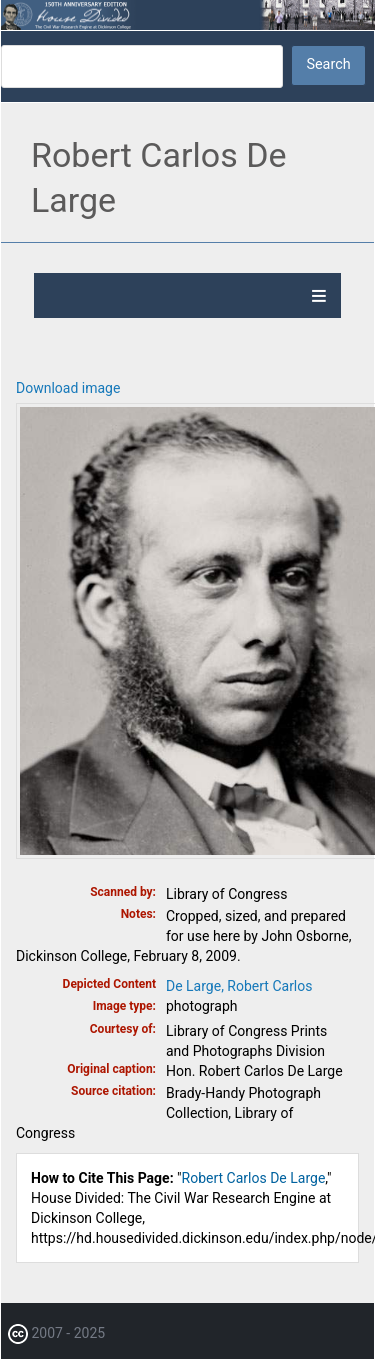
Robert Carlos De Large (254, 1178)
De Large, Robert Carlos (239, 986)
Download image (68, 388)
